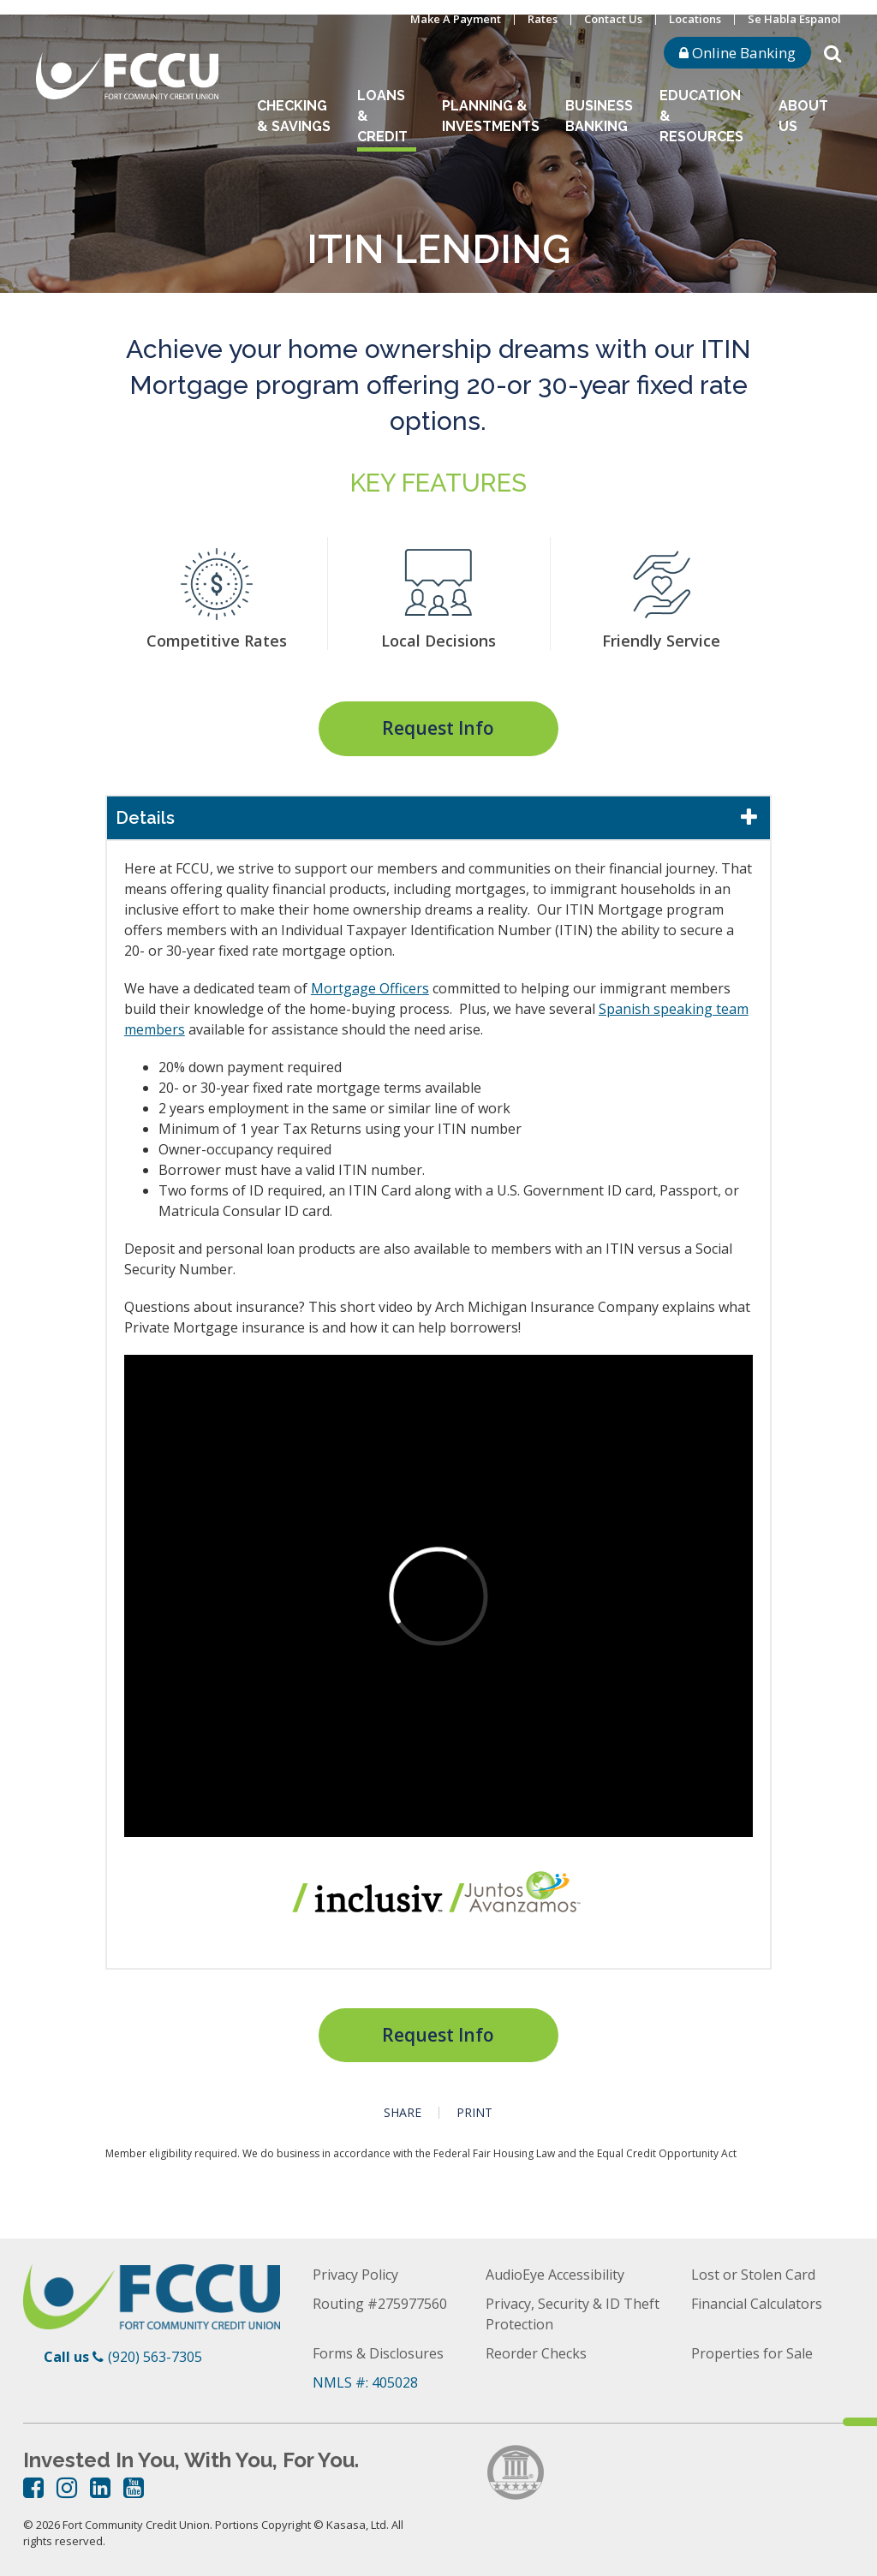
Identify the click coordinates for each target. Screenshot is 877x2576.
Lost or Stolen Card (753, 2274)
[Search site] (832, 52)
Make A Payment (455, 19)
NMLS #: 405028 (365, 2382)
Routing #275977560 (380, 2303)
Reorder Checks (536, 2353)
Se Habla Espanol (794, 19)
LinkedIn (100, 2488)
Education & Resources (701, 116)
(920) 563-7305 (155, 2356)
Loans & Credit (382, 116)
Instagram (67, 2488)
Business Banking (599, 116)
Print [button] (474, 2113)
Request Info (438, 728)
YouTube (133, 2488)
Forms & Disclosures (378, 2353)
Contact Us (613, 19)
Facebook (33, 2488)
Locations (695, 19)
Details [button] (145, 818)
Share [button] (402, 2113)
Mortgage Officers (370, 988)
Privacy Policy (355, 2274)
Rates (543, 19)
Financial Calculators (756, 2303)
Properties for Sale (752, 2353)
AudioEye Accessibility (555, 2274)
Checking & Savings (294, 116)
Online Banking (737, 53)
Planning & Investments (491, 116)
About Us (803, 116)
